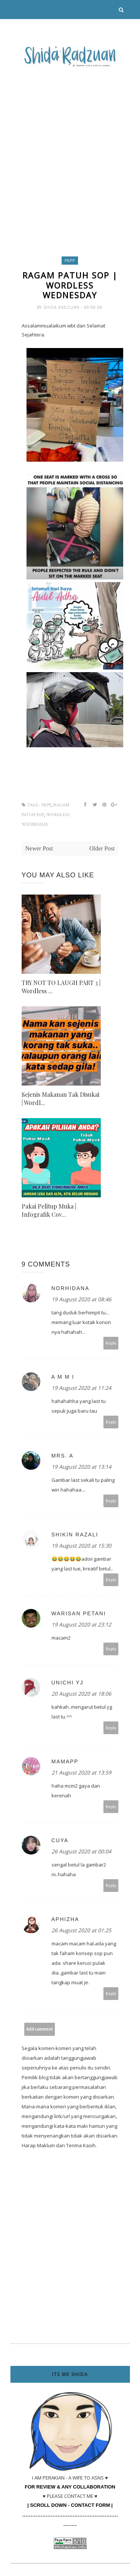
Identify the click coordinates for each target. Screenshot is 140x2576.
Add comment (39, 2028)
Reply (111, 1343)
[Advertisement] (70, 144)
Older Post (102, 848)
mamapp (65, 1761)
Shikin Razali (75, 1535)
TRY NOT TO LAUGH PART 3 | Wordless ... (61, 987)
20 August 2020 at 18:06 (81, 1693)
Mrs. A (63, 1456)
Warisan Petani (79, 1613)
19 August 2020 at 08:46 (81, 1299)
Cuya (60, 1840)
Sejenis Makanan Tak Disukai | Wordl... (60, 1098)
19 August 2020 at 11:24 (81, 1387)
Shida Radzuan (62, 307)
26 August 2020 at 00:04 (81, 1851)
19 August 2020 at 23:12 (81, 1624)
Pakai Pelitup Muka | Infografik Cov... (49, 1210)
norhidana (71, 1288)
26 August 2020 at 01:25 (81, 1930)
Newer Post (39, 848)
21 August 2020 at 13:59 (81, 1772)
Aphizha (66, 1919)
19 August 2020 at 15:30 (81, 1545)
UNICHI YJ (68, 1683)
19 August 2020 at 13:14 (81, 1466)
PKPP (70, 260)
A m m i (63, 1377)
